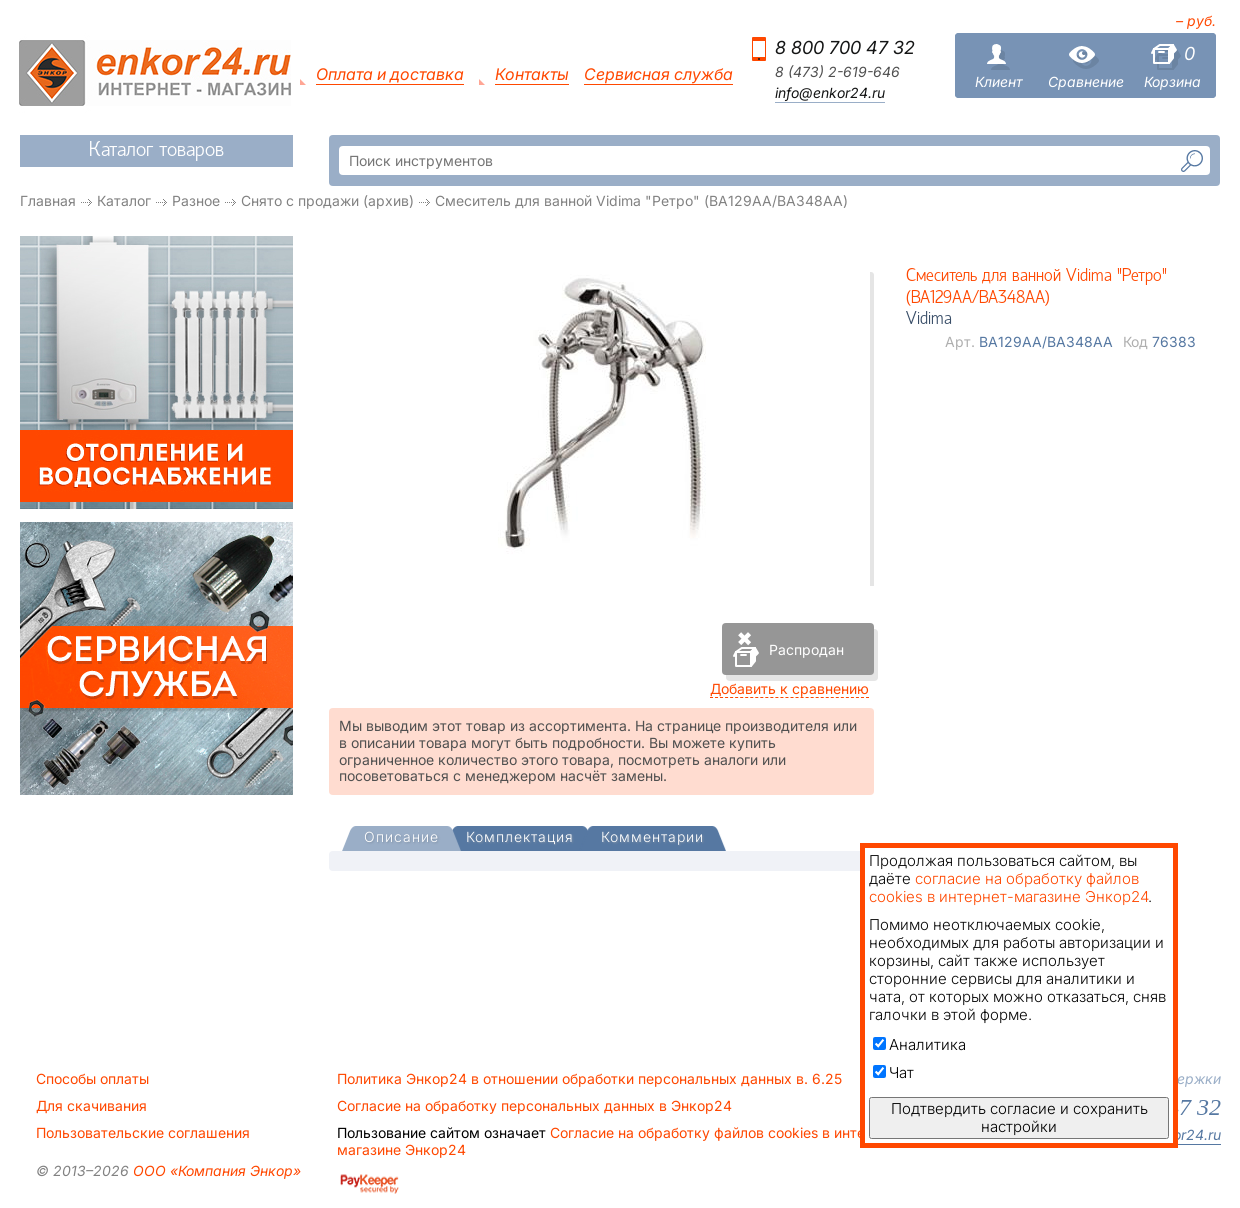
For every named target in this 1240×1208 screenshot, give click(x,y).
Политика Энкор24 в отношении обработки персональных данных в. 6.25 (589, 1079)
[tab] (401, 839)
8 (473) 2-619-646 (837, 72)
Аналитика (919, 1044)
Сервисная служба (658, 74)
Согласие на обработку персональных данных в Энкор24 (534, 1106)
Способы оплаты (92, 1079)
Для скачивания (91, 1106)
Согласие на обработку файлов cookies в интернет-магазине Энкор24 (620, 1141)
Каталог (124, 200)
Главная (48, 200)
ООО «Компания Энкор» (215, 1170)
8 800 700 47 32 (845, 47)
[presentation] (401, 838)
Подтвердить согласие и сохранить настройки (1019, 1117)
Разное (196, 200)
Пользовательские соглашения (143, 1133)
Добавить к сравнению (789, 688)
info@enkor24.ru (830, 93)
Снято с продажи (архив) (327, 200)
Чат (893, 1072)
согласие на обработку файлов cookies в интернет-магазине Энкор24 (1008, 887)
